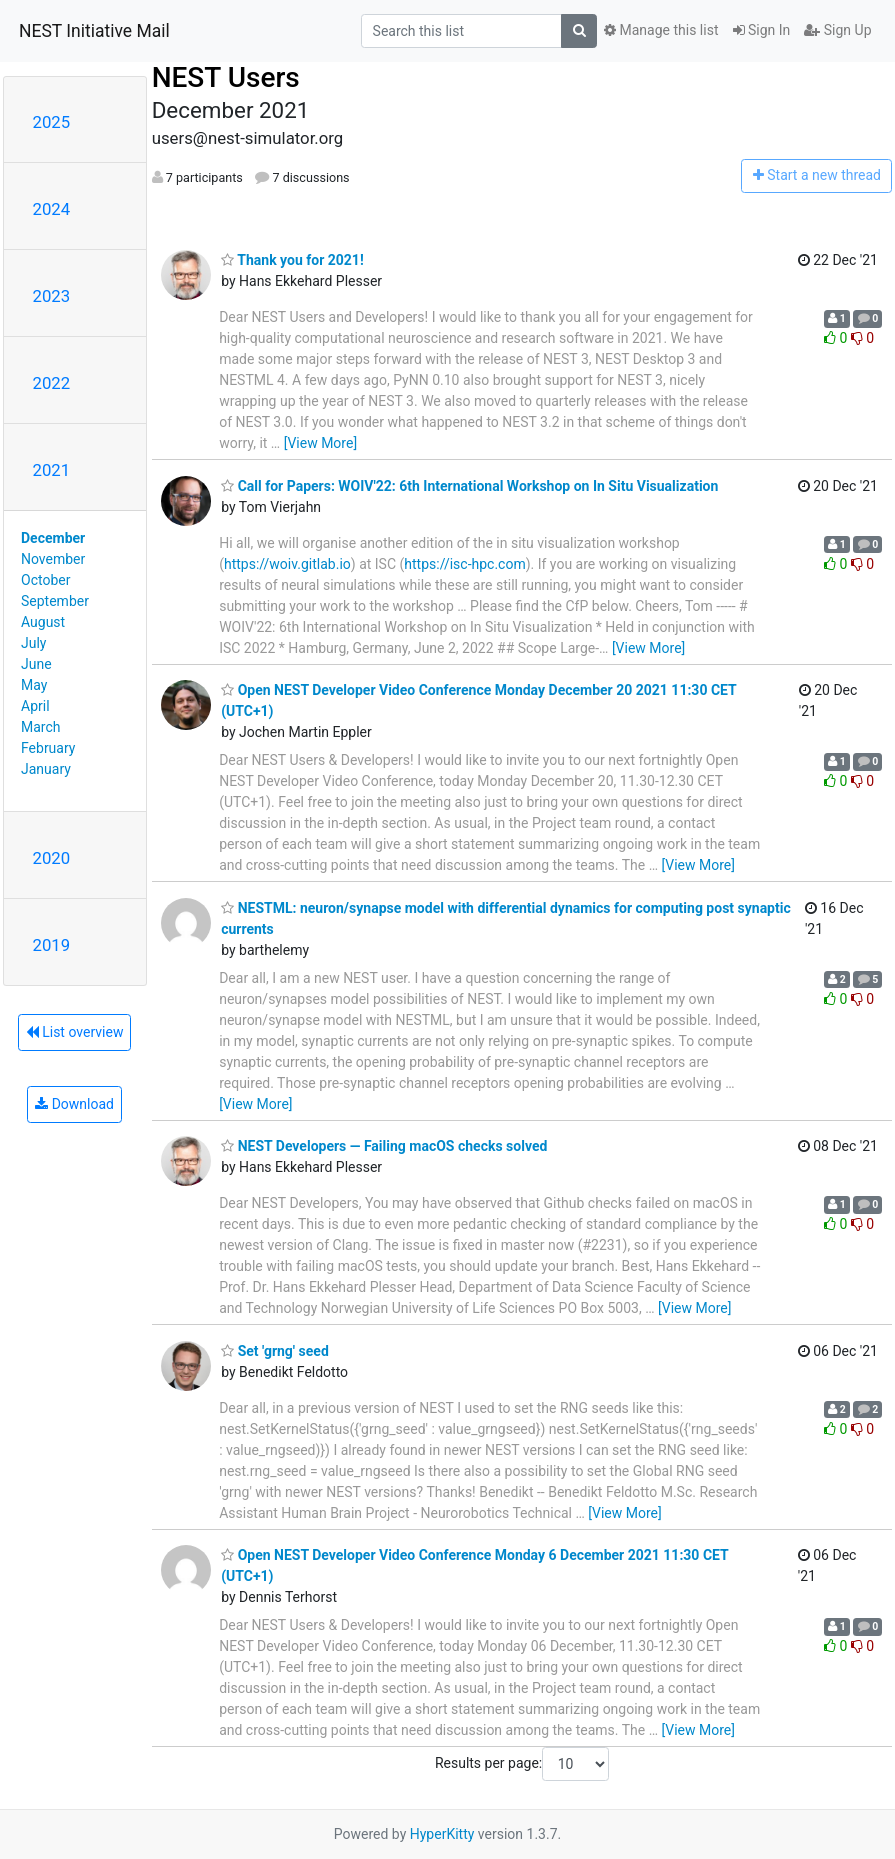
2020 (52, 858)
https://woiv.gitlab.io (287, 564)
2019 (52, 945)
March (41, 727)
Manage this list (661, 30)
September (55, 601)
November (53, 559)
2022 (52, 383)
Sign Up (837, 30)
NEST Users (226, 77)
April (35, 706)
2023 (52, 296)
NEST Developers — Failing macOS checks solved (384, 1146)
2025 (52, 122)
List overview (75, 1032)
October (45, 580)
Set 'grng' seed (275, 1351)
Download (74, 1104)
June (36, 664)
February (48, 748)
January (46, 769)
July (33, 643)
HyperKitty (442, 1834)
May (34, 685)
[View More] (320, 443)
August (43, 622)
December (53, 538)
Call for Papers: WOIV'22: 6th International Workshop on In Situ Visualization (469, 486)
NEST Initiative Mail (94, 31)
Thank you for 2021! (292, 260)
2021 (52, 470)
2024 (52, 209)
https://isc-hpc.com (464, 564)
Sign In (762, 30)
